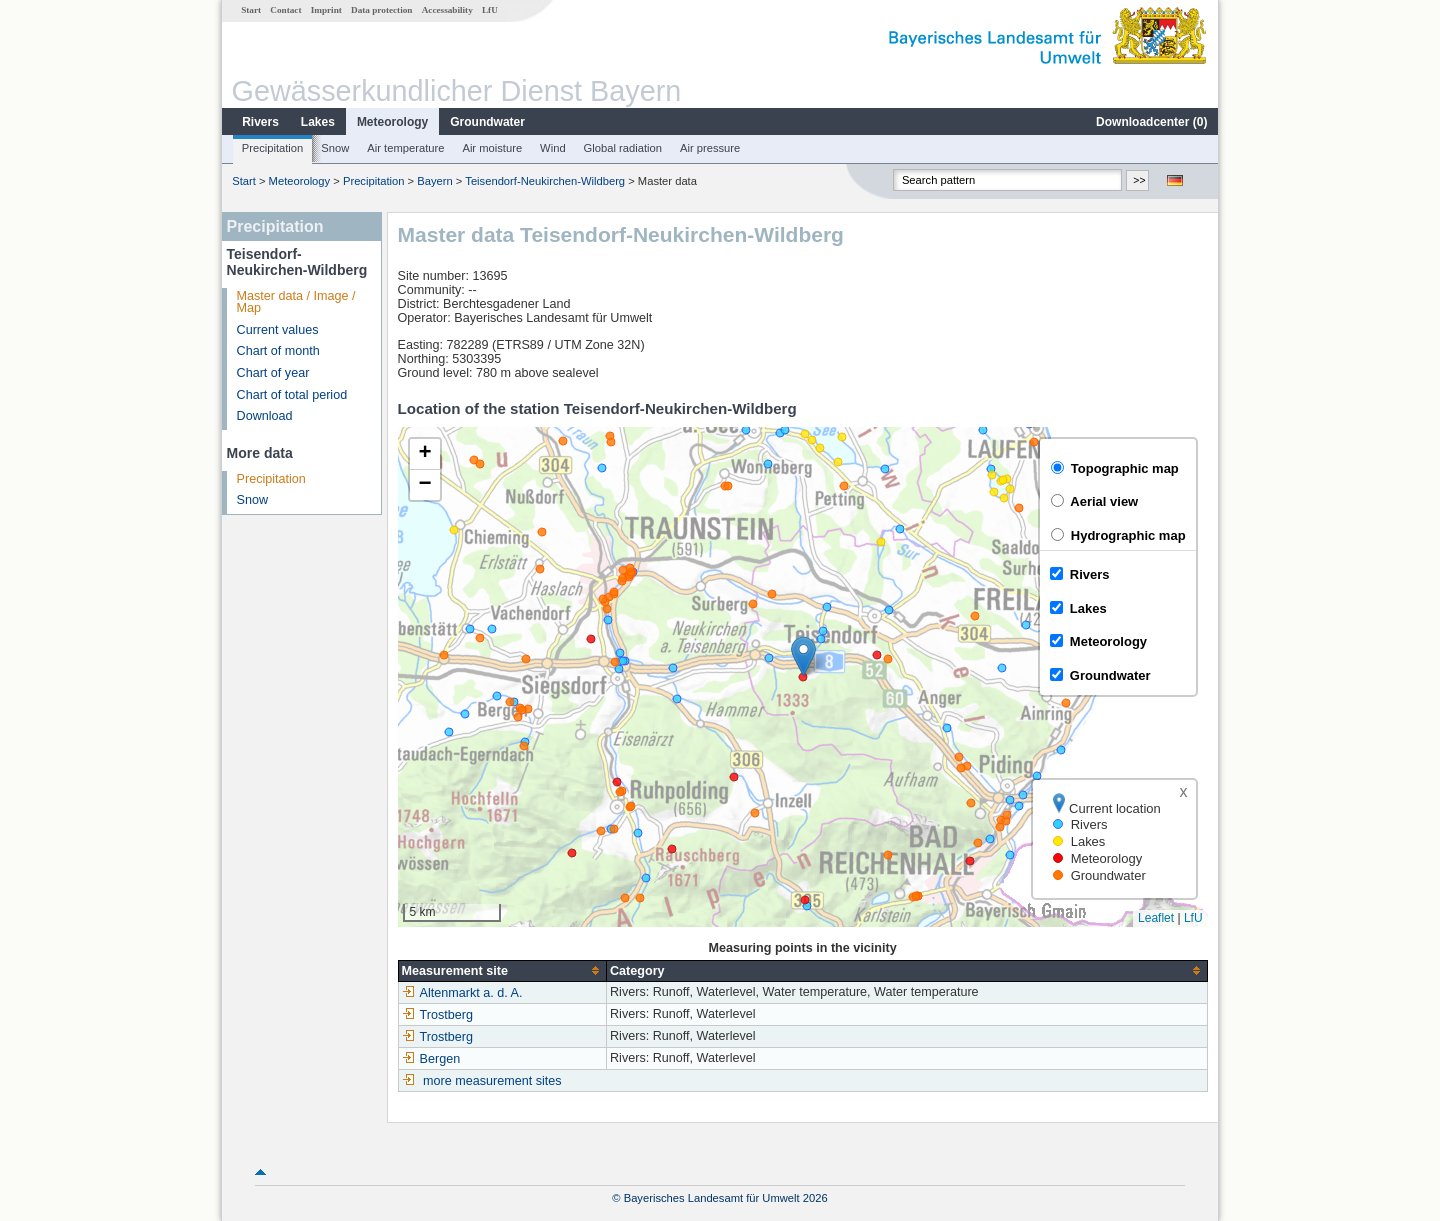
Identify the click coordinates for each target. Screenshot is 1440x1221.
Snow (335, 148)
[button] (803, 656)
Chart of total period (292, 395)
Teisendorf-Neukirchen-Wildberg (545, 181)
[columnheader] (502, 970)
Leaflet (1156, 918)
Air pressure (710, 148)
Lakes (318, 122)
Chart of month (278, 351)
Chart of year (273, 373)
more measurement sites (492, 1081)
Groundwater (487, 122)
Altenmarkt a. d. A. (462, 993)
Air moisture (492, 148)
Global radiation (623, 148)
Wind (553, 148)
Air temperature (405, 148)
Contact (285, 10)
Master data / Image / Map (296, 302)
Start (251, 10)
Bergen (431, 1059)
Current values (278, 330)
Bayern (434, 181)
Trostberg (437, 1015)
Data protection (381, 10)
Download (265, 416)
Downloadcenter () (1151, 122)
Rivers (260, 122)
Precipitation (273, 148)
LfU (490, 10)
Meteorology (392, 122)
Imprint (326, 10)
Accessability (447, 10)
